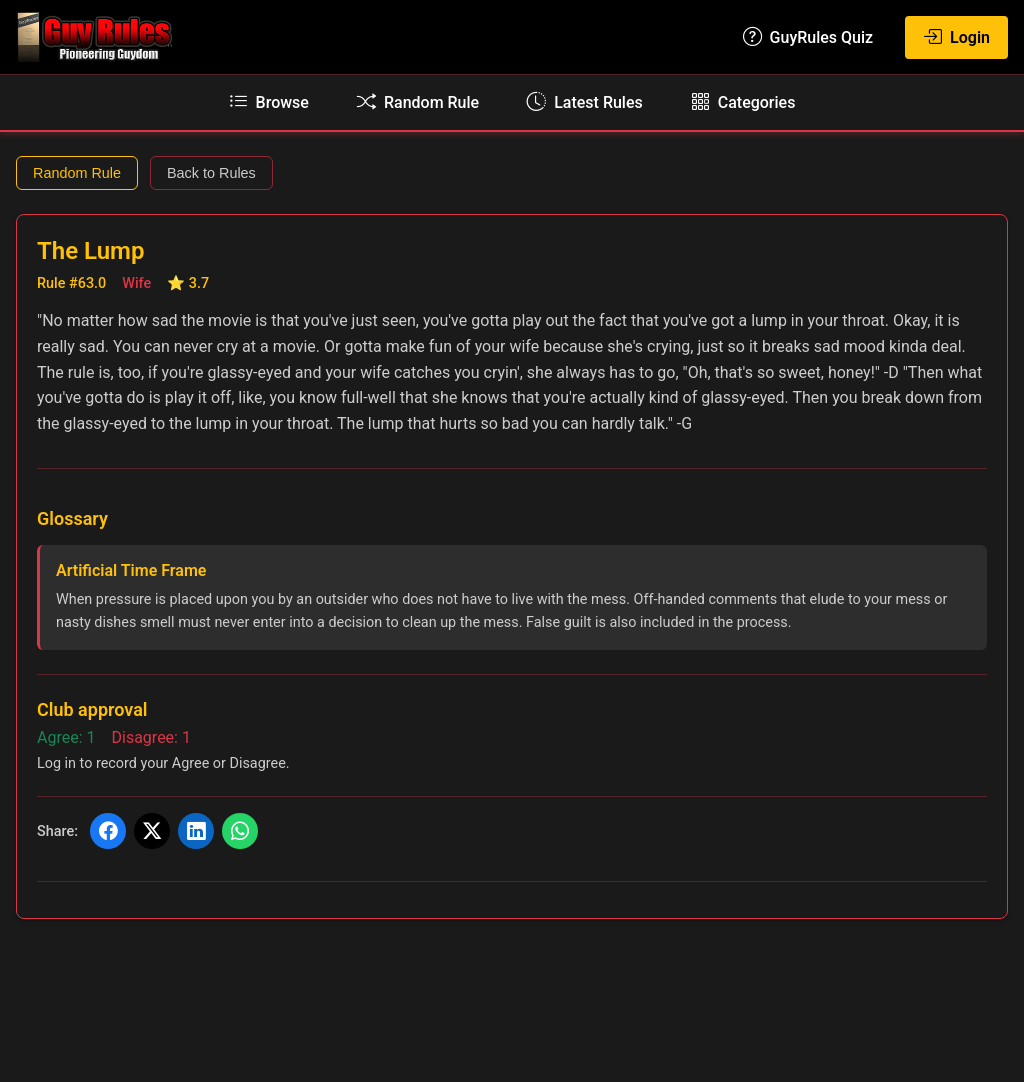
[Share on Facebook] (108, 831)
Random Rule (77, 173)
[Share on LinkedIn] (196, 831)
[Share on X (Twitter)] (152, 831)
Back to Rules (211, 173)
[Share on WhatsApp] (240, 831)
